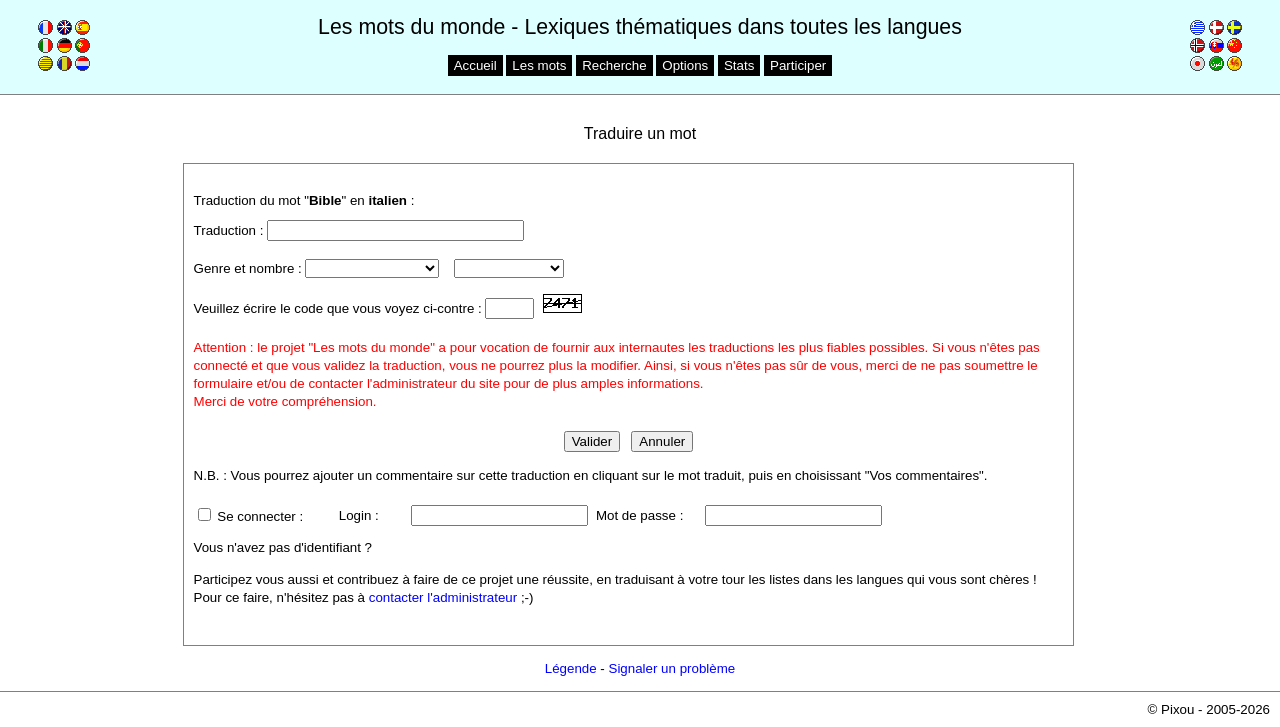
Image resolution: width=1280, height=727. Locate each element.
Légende (571, 668)
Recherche (614, 65)
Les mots (539, 65)
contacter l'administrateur (443, 597)
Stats (739, 65)
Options (685, 65)
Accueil (475, 65)
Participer (798, 65)
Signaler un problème (672, 668)
